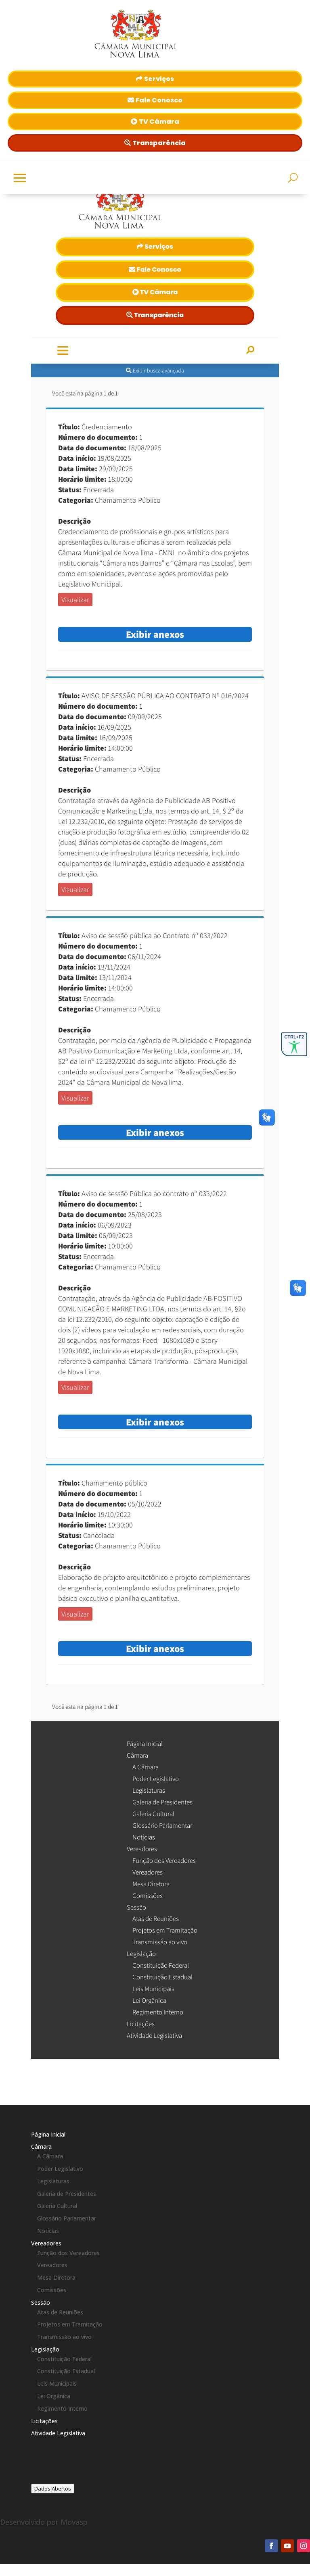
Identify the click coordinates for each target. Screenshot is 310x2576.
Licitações (44, 2421)
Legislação (45, 2349)
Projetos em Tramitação (70, 2324)
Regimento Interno (62, 2408)
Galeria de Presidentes (66, 2193)
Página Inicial (48, 2134)
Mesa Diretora (56, 2277)
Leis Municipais (57, 2383)
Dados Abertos (52, 2488)
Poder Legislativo (60, 2168)
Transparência (159, 143)
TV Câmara (159, 121)
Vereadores (46, 2243)
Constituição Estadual (66, 2371)
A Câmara (50, 2156)
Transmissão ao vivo (64, 2337)
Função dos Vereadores (68, 2253)
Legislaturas (53, 2181)
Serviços (159, 78)
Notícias (48, 2231)
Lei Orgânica (53, 2396)
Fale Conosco (159, 100)
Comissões (51, 2290)
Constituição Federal (64, 2359)
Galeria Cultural (57, 2206)
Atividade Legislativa (58, 2433)
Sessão (40, 2302)
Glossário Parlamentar (66, 2218)
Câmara (41, 2146)
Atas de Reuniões (60, 2312)
